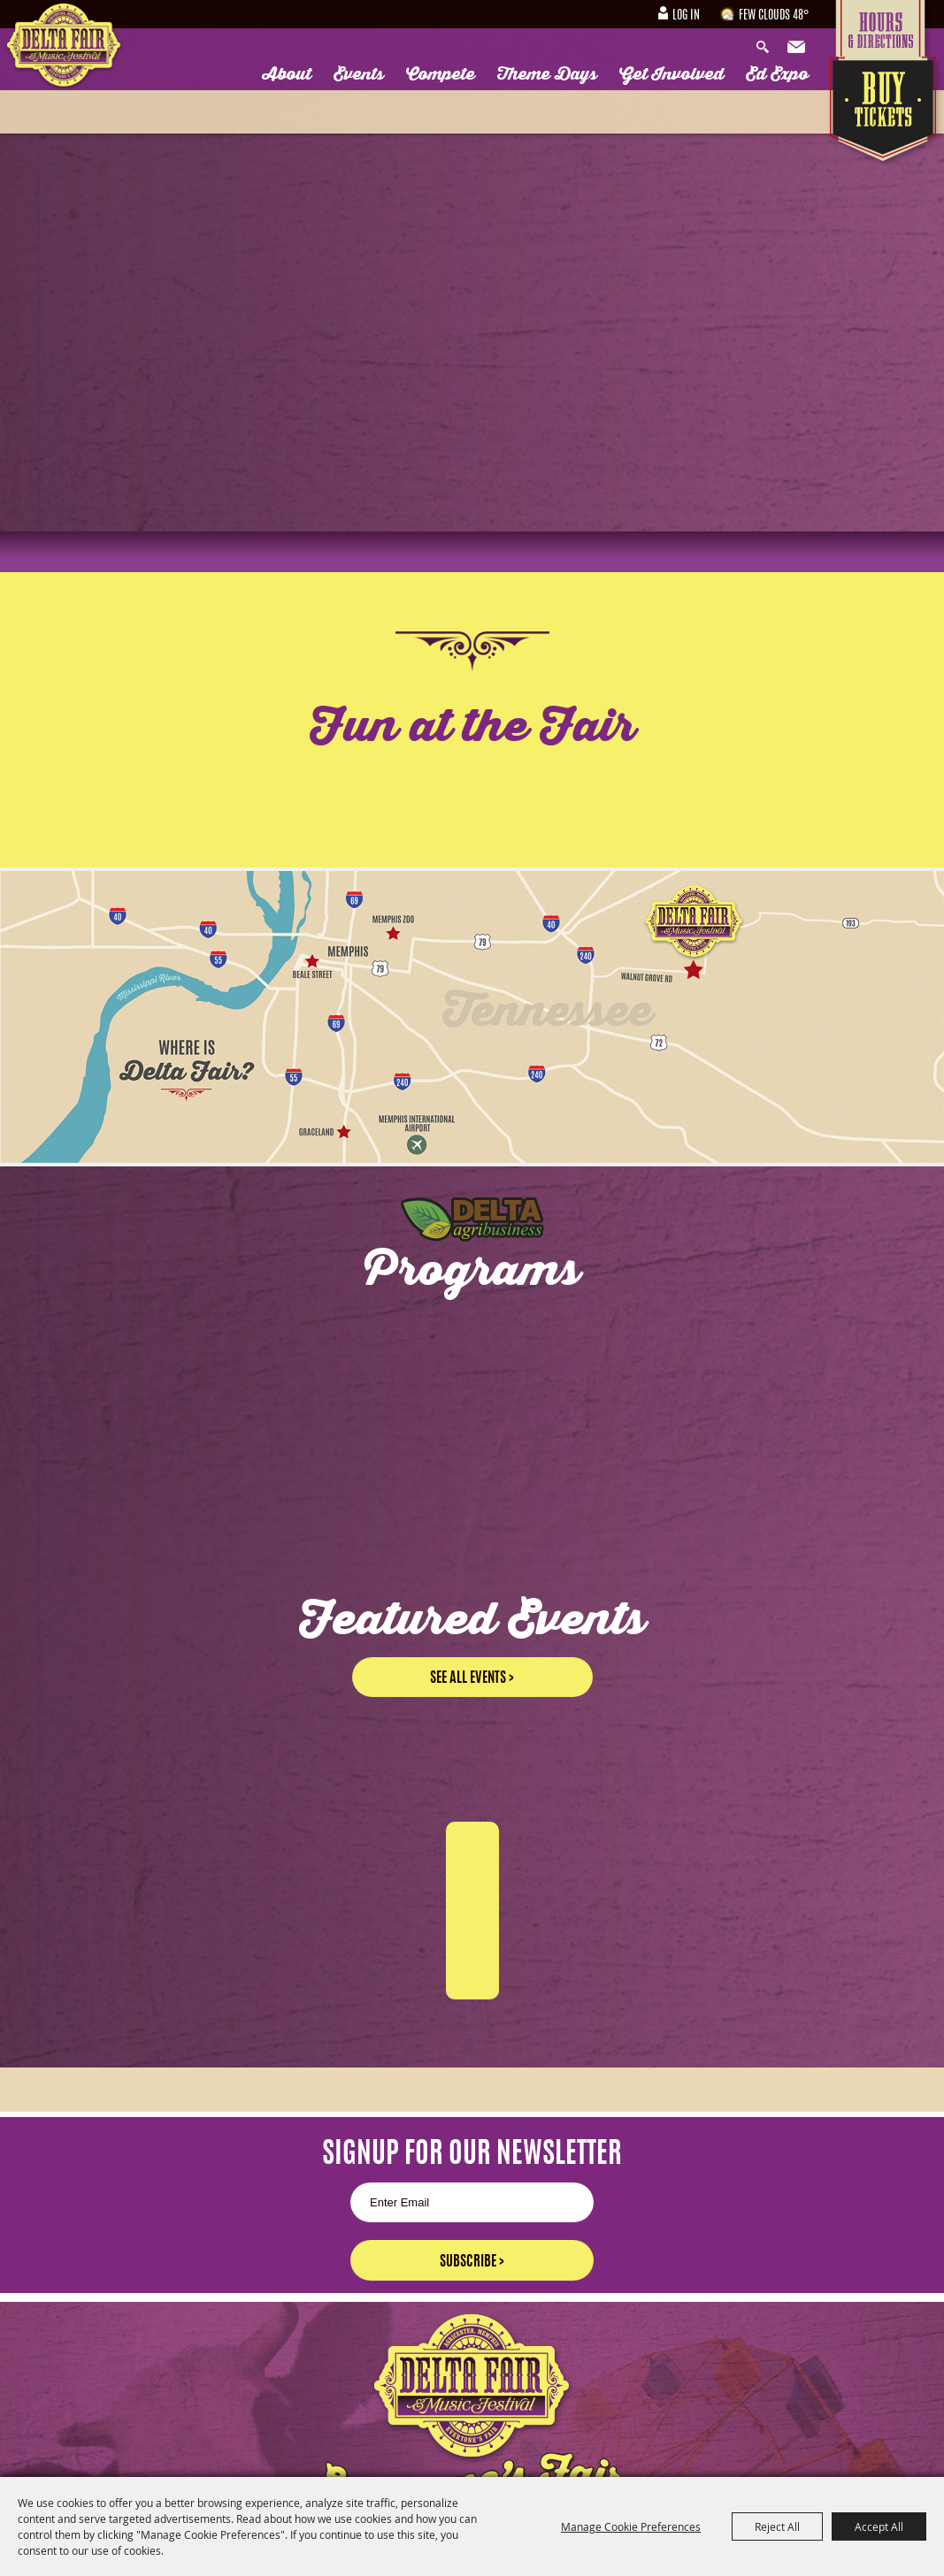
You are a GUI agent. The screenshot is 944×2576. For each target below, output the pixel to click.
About (287, 74)
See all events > (472, 1678)
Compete (440, 74)
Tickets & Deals (885, 112)
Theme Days (547, 74)
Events (359, 74)
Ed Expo (777, 74)
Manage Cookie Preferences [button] (631, 2526)
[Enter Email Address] (472, 2202)
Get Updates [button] (798, 48)
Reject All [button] (777, 2526)
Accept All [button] (879, 2526)
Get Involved (671, 74)
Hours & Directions (885, 28)
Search (767, 48)
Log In (686, 16)
